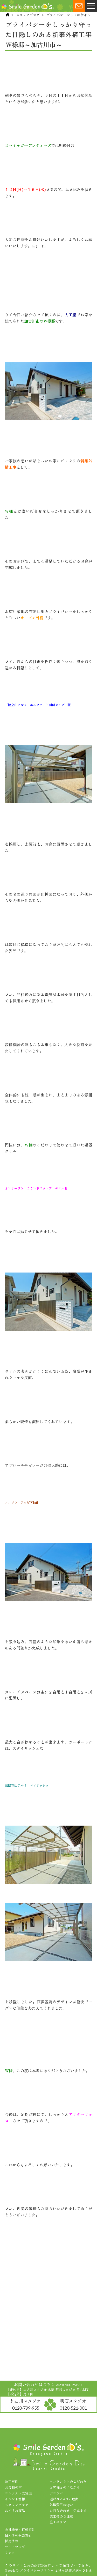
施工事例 (11, 2481)
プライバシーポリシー (37, 2570)
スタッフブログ (28, 14)
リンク (10, 2552)
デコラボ (56, 2493)
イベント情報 (15, 2498)
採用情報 (11, 2541)
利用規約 (65, 2570)
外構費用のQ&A (61, 2504)
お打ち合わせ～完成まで (68, 2510)
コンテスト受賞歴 (18, 2493)
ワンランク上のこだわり (68, 2481)
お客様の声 (13, 2487)
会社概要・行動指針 (20, 2529)
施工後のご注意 (61, 2516)
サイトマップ (15, 2546)
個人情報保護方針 (18, 2535)
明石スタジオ (73, 2404)
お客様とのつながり (64, 2487)
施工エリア (57, 2521)
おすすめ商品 (15, 2510)
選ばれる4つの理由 (63, 2498)
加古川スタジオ (25, 2404)
